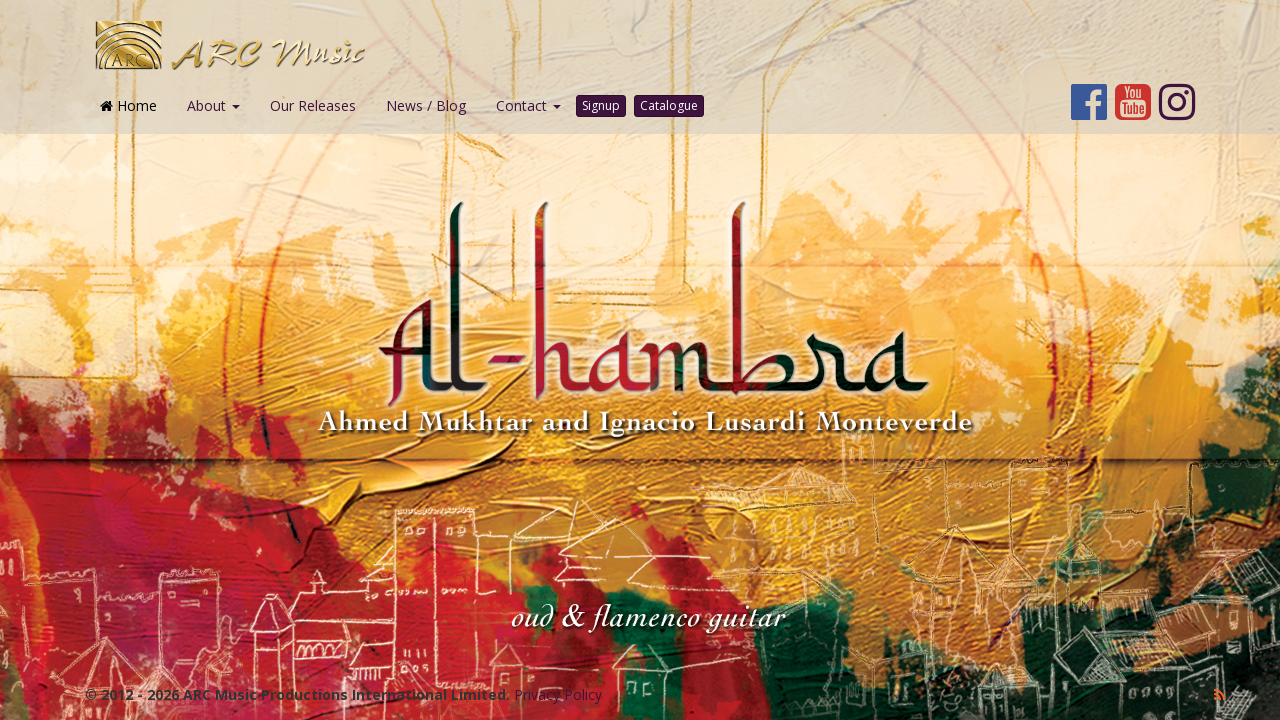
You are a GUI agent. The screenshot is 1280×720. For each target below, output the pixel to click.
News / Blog (426, 105)
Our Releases (313, 105)
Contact (528, 105)
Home (128, 105)
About (213, 105)
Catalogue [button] (669, 105)
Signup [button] (601, 105)
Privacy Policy (558, 694)
